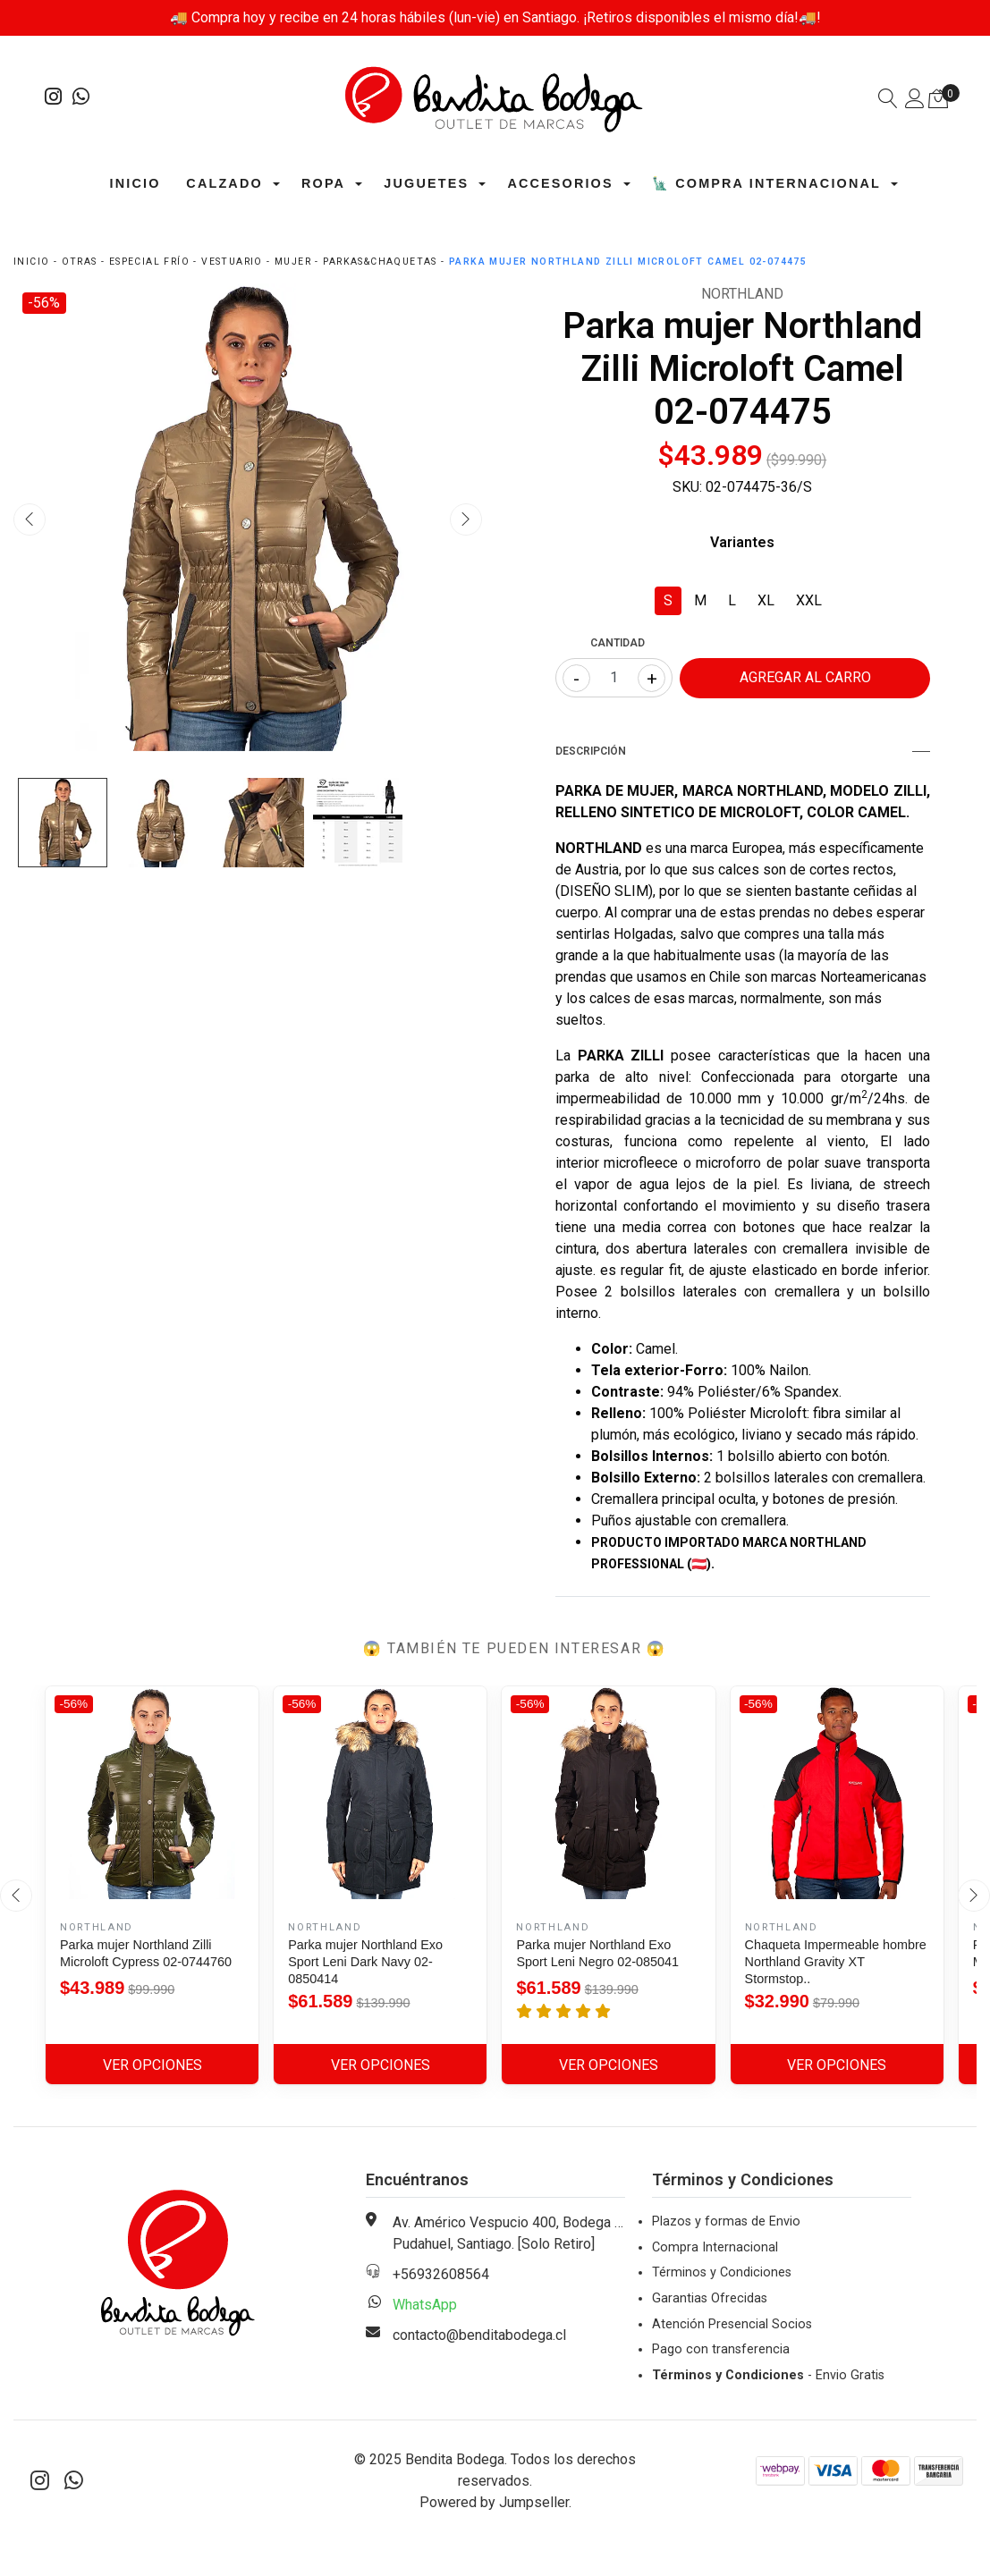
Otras (79, 261)
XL (765, 600)
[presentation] (29, 519)
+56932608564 (441, 2274)
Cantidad (617, 643)
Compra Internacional (715, 2247)
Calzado (224, 183)
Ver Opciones (152, 2065)
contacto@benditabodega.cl (479, 2335)
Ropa (323, 183)
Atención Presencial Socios (732, 2324)
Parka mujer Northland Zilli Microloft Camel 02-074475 (628, 261)
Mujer (293, 261)
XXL (809, 600)
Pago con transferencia (721, 2349)
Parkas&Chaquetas (379, 261)
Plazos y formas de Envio (726, 2221)
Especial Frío (149, 261)
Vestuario (232, 261)
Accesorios (560, 183)
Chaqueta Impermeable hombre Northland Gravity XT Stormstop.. (836, 1962)
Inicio (135, 183)
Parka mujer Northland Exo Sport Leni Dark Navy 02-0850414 (365, 1962)
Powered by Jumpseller (494, 2502)
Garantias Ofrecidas (709, 2298)
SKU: (687, 486)
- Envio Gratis (768, 2375)
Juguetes (426, 183)
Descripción (742, 751)
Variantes (742, 542)
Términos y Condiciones (721, 2272)
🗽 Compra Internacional (766, 183)
